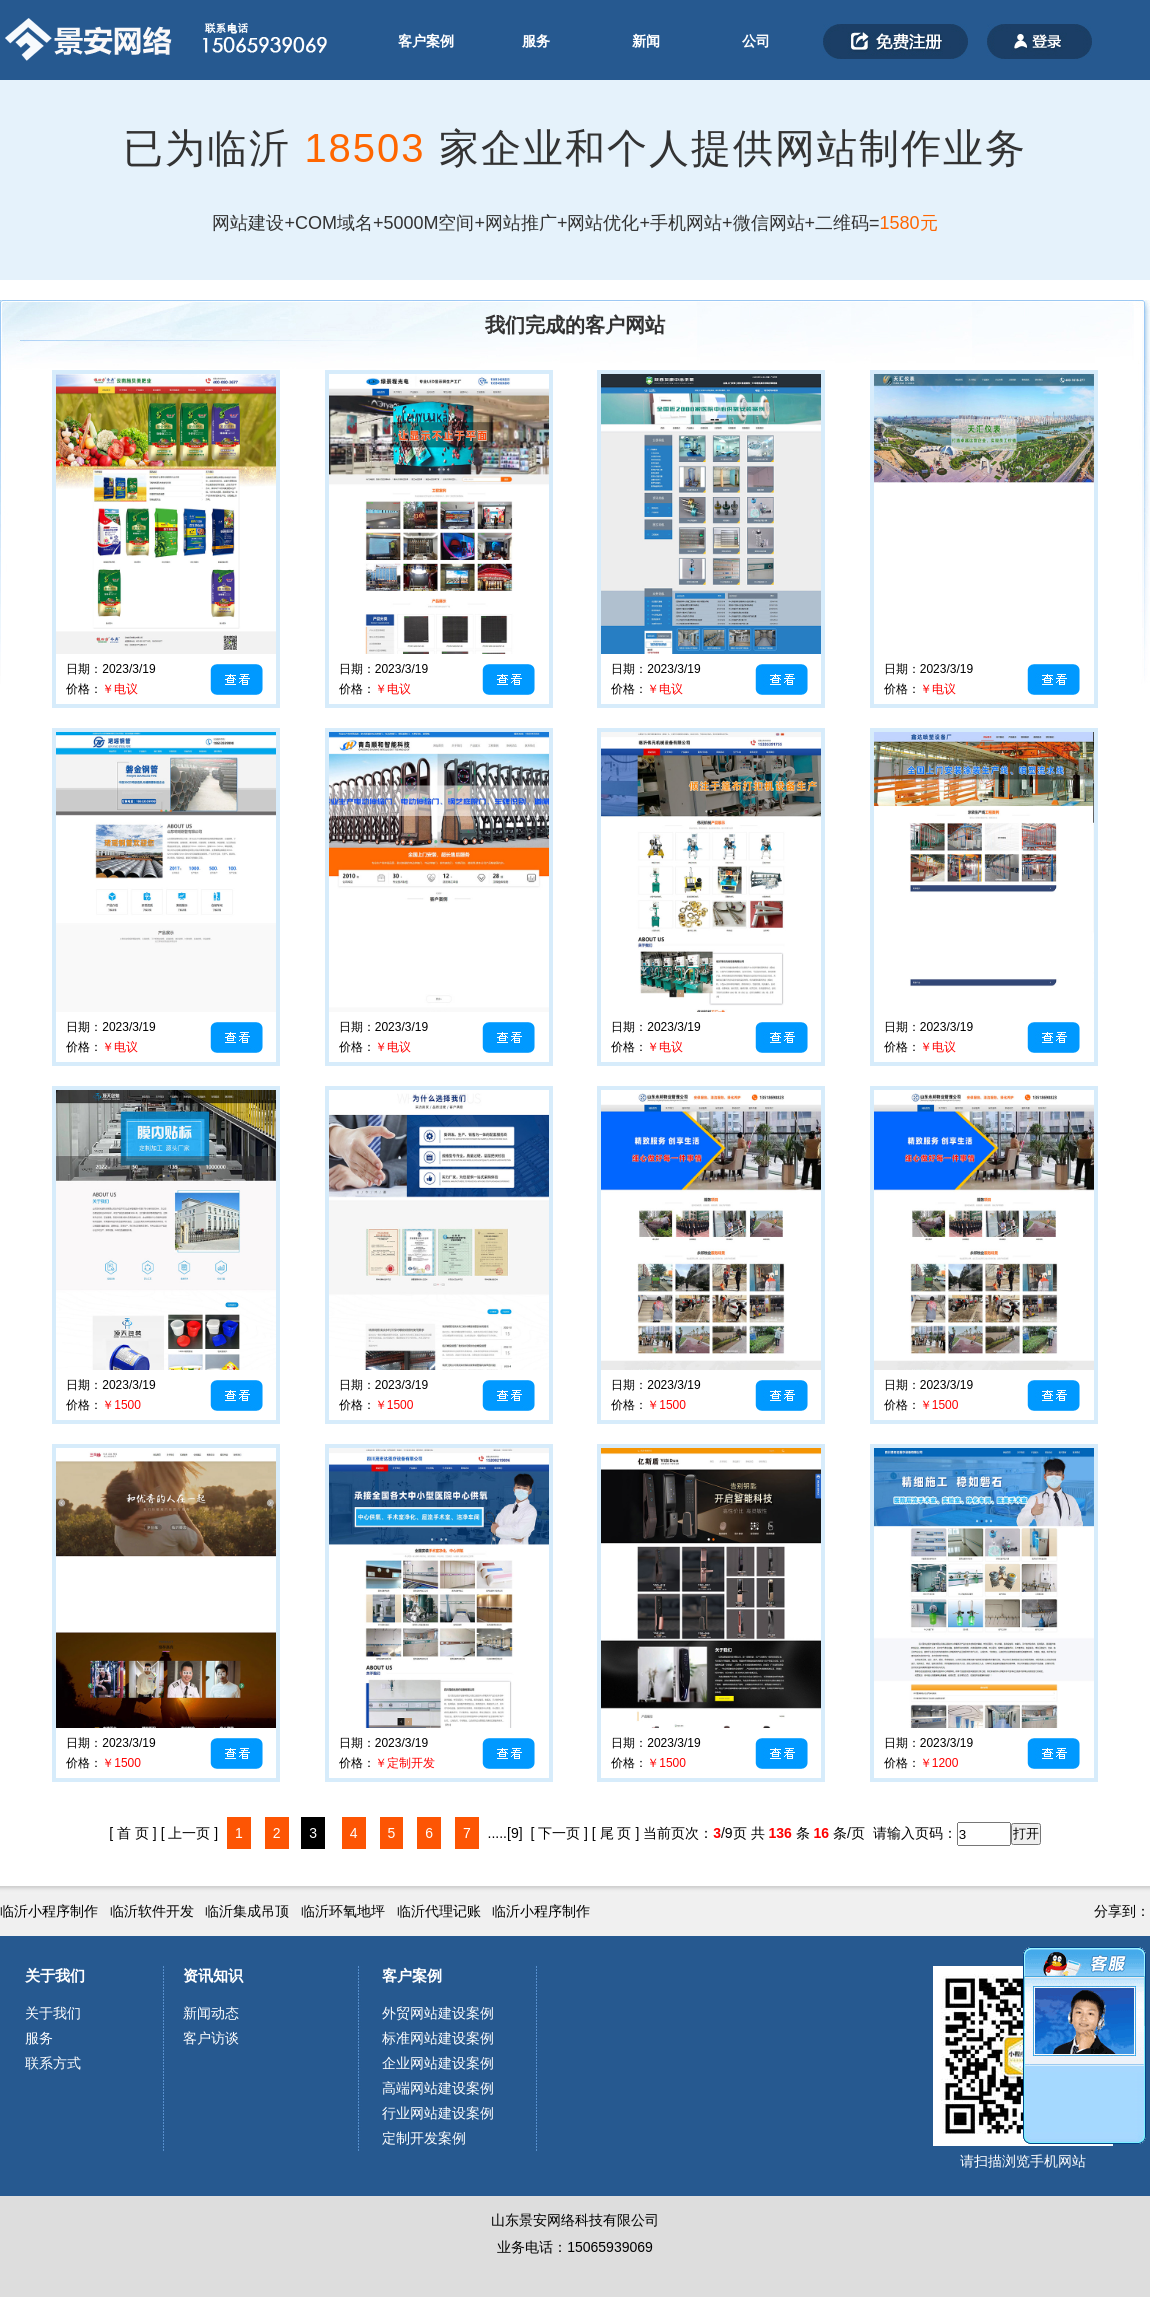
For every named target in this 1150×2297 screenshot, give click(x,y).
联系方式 (53, 2063)
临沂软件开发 (152, 1911)
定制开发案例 (424, 2138)
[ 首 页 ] (132, 1833)
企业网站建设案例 (438, 2063)
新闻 (646, 41)
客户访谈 (211, 2038)
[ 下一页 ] (559, 1833)
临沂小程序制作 (49, 1911)
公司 (756, 41)
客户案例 (426, 41)
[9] (515, 1833)
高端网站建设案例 (438, 2088)
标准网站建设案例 (438, 2038)
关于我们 (55, 1975)
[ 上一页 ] (190, 1833)
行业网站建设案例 (438, 2113)
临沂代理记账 (439, 1911)
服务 (536, 41)
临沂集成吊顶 (247, 1911)
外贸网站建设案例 (438, 2013)
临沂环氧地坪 (343, 1911)
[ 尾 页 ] (615, 1833)
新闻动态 (211, 2013)
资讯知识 (213, 1975)
